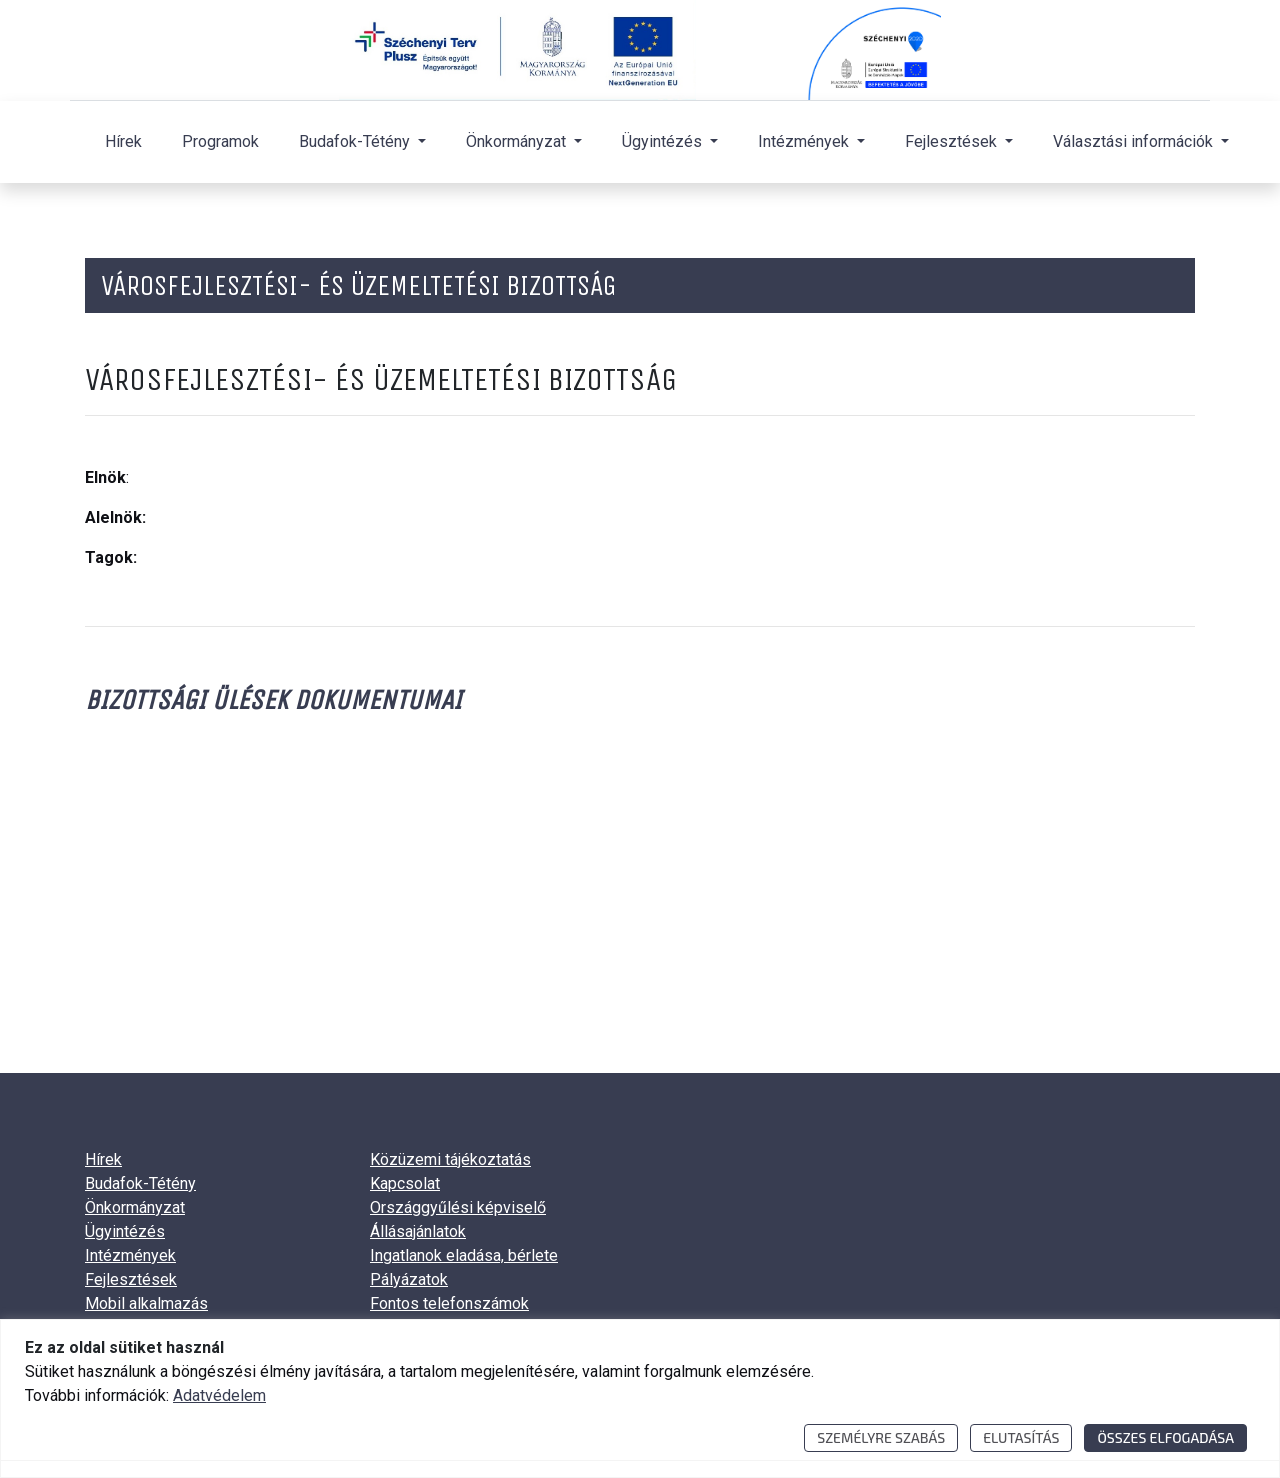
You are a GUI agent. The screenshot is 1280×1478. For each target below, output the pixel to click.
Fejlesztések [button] (953, 141)
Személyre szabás (881, 1437)
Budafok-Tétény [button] (356, 141)
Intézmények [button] (805, 141)
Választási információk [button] (1135, 141)
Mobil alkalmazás (146, 1303)
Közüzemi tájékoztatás (450, 1159)
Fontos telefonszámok (449, 1303)
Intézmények (130, 1255)
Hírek (123, 141)
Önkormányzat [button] (518, 141)
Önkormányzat (135, 1207)
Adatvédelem (219, 1395)
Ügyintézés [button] (664, 141)
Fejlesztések (131, 1279)
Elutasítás (1021, 1437)
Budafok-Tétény (140, 1183)
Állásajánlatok (418, 1231)
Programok (220, 141)
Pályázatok (409, 1279)
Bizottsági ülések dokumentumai (273, 699)
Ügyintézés (125, 1231)
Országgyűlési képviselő (458, 1207)
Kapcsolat (405, 1183)
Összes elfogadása (1165, 1437)
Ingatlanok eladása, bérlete (464, 1255)
